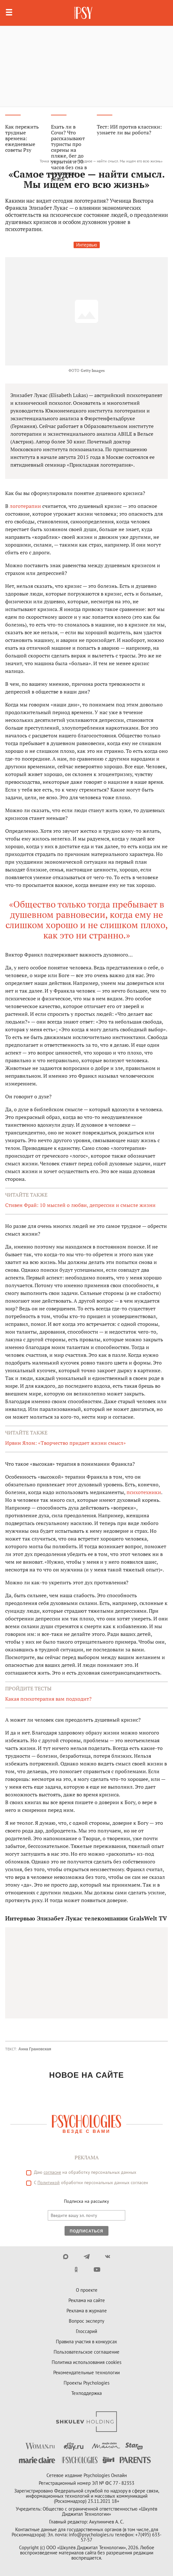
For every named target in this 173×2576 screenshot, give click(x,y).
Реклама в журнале (86, 2311)
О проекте (86, 2290)
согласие (52, 2172)
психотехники (144, 1492)
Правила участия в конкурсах (86, 2341)
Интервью (86, 245)
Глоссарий (86, 2331)
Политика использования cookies (86, 2362)
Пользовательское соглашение (86, 2352)
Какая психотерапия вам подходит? (48, 1698)
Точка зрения (51, 161)
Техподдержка (86, 2393)
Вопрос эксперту (86, 2321)
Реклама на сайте (86, 2300)
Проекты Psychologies (86, 2383)
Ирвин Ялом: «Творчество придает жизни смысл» (65, 1442)
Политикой (48, 2182)
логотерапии (25, 506)
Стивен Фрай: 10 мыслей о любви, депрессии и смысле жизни (80, 1205)
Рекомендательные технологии (86, 2372)
